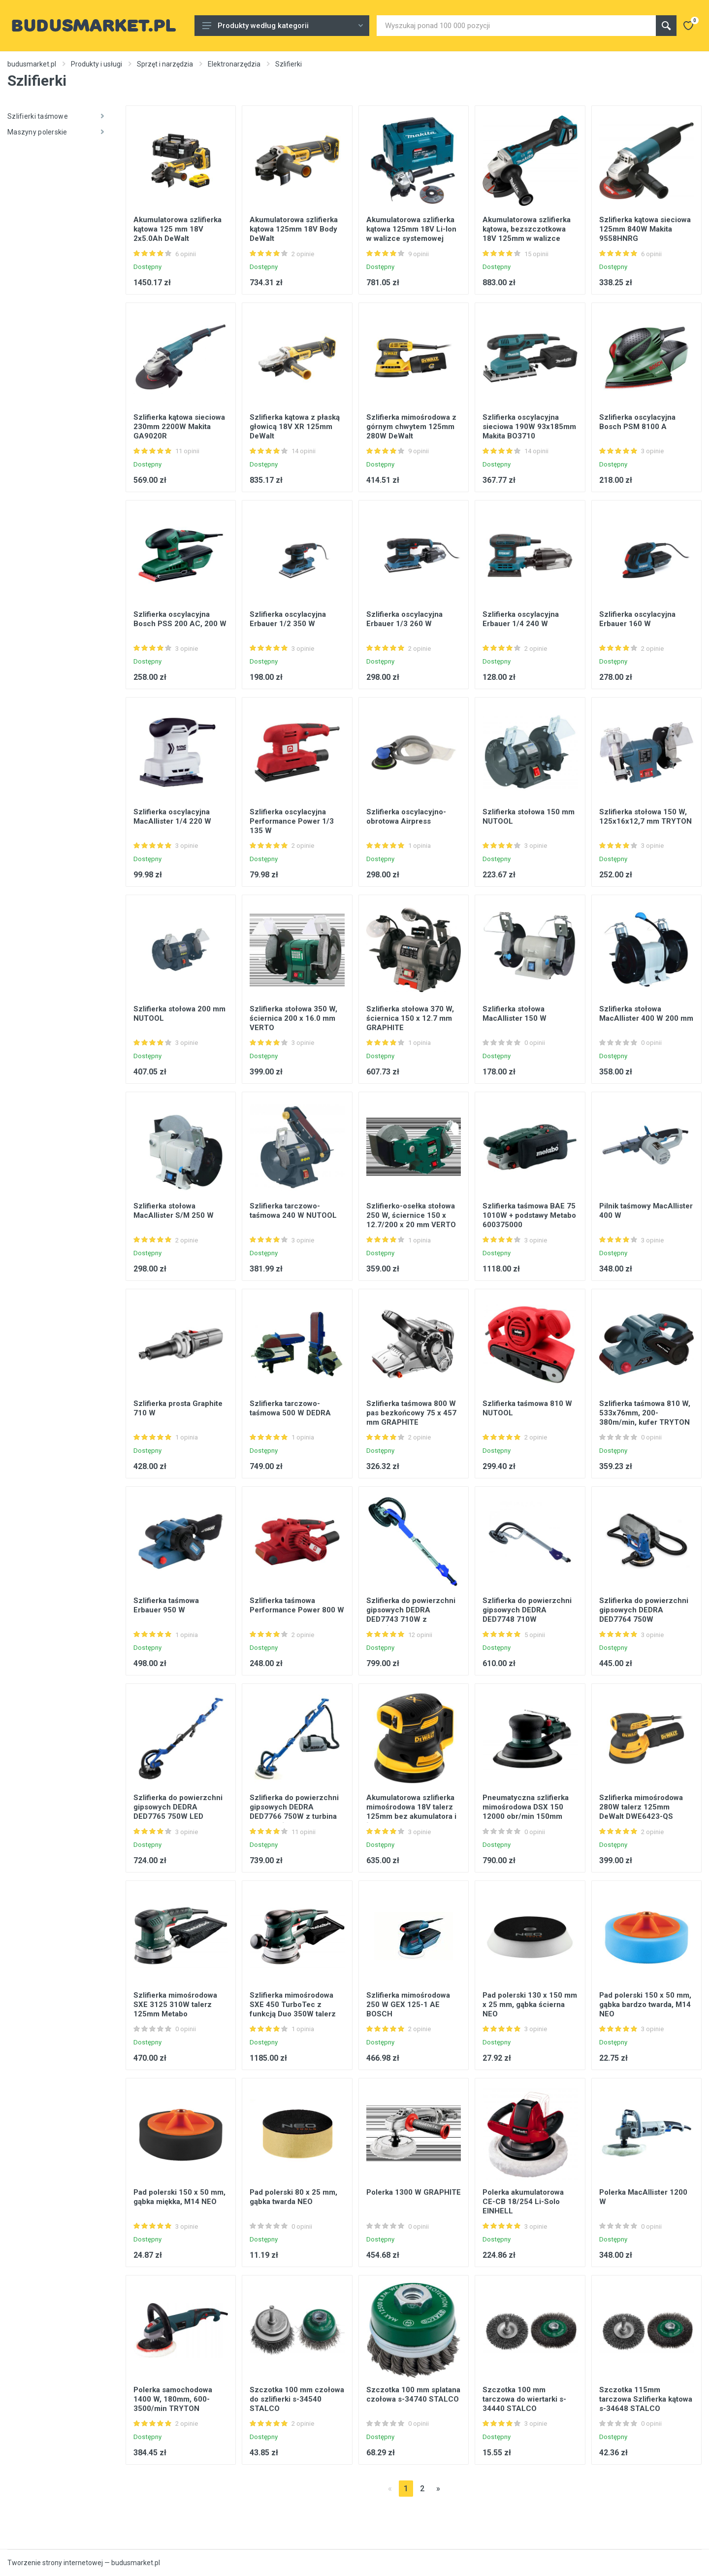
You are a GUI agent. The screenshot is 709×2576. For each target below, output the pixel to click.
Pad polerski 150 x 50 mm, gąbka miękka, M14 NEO (179, 2197)
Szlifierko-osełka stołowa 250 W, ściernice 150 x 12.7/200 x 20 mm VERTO (411, 1215)
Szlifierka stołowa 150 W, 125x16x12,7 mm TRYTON (645, 816)
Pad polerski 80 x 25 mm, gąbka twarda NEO (293, 2197)
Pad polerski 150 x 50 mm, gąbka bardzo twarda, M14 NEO (645, 2004)
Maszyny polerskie (55, 132)
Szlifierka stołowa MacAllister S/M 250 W (173, 1211)
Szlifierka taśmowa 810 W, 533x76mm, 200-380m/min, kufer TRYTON (644, 1413)
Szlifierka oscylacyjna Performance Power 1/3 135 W (292, 821)
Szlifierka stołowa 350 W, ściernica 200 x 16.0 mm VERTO (293, 1018)
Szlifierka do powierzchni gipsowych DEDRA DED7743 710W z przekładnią (410, 1614)
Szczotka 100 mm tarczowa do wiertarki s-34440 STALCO (524, 2399)
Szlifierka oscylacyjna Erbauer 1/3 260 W (404, 619)
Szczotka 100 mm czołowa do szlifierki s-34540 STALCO (297, 2399)
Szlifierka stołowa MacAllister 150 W (515, 1013)
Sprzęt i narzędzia (165, 64)
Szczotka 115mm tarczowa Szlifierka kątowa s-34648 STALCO (645, 2399)
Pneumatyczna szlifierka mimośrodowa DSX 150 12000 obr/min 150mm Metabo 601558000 (526, 1811)
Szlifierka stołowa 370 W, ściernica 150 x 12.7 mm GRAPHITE (410, 1018)
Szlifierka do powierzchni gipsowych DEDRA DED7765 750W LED (178, 1807)
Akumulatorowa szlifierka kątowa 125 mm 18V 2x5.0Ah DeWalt (177, 229)
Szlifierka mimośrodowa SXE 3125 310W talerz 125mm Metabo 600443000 (175, 2009)
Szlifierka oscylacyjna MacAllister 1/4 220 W (172, 816)
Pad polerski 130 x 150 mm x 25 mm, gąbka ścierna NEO (530, 2004)
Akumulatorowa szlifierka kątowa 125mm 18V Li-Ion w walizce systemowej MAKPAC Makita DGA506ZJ (411, 238)
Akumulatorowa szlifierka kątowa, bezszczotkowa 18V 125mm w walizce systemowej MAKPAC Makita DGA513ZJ (527, 238)
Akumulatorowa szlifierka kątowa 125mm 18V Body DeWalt (294, 229)
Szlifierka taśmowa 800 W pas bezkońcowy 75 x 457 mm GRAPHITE (411, 1413)
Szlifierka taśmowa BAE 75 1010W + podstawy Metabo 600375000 (529, 1215)
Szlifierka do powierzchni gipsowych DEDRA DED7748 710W (527, 1610)
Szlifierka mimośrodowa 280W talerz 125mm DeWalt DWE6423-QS (641, 1807)
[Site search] (516, 25)
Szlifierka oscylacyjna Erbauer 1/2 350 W (288, 619)
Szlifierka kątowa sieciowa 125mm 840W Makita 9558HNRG (645, 229)
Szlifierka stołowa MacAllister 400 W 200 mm (646, 1013)
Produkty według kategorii (282, 25)
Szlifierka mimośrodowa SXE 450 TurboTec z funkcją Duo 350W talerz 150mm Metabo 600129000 (293, 2014)
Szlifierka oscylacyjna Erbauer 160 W (637, 619)
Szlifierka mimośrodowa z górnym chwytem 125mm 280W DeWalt (411, 426)
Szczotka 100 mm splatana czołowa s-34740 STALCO (413, 2394)
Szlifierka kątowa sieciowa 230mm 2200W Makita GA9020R (179, 426)
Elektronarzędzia (234, 64)
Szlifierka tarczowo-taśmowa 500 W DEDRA (290, 1408)
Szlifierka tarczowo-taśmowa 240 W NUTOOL (293, 1211)
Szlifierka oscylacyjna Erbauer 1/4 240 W (521, 619)
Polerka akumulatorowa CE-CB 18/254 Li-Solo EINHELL (523, 2201)
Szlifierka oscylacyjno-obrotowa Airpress (406, 816)
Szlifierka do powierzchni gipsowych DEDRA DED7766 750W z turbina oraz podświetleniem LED (294, 1811)
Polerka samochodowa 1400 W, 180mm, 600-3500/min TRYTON (172, 2399)
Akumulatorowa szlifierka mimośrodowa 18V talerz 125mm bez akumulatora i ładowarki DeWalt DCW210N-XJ (411, 1816)
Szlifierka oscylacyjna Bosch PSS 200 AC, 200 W (179, 619)
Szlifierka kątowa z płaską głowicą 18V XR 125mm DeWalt (295, 426)
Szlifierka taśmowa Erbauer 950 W (166, 1605)
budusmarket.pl (31, 64)
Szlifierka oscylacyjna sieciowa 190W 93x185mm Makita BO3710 (529, 426)
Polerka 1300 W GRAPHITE (413, 2192)
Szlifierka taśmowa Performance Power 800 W (297, 1605)
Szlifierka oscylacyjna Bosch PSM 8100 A (637, 422)
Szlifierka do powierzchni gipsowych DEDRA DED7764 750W (643, 1610)
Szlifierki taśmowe (55, 116)
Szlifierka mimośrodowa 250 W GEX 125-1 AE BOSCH (408, 2004)
